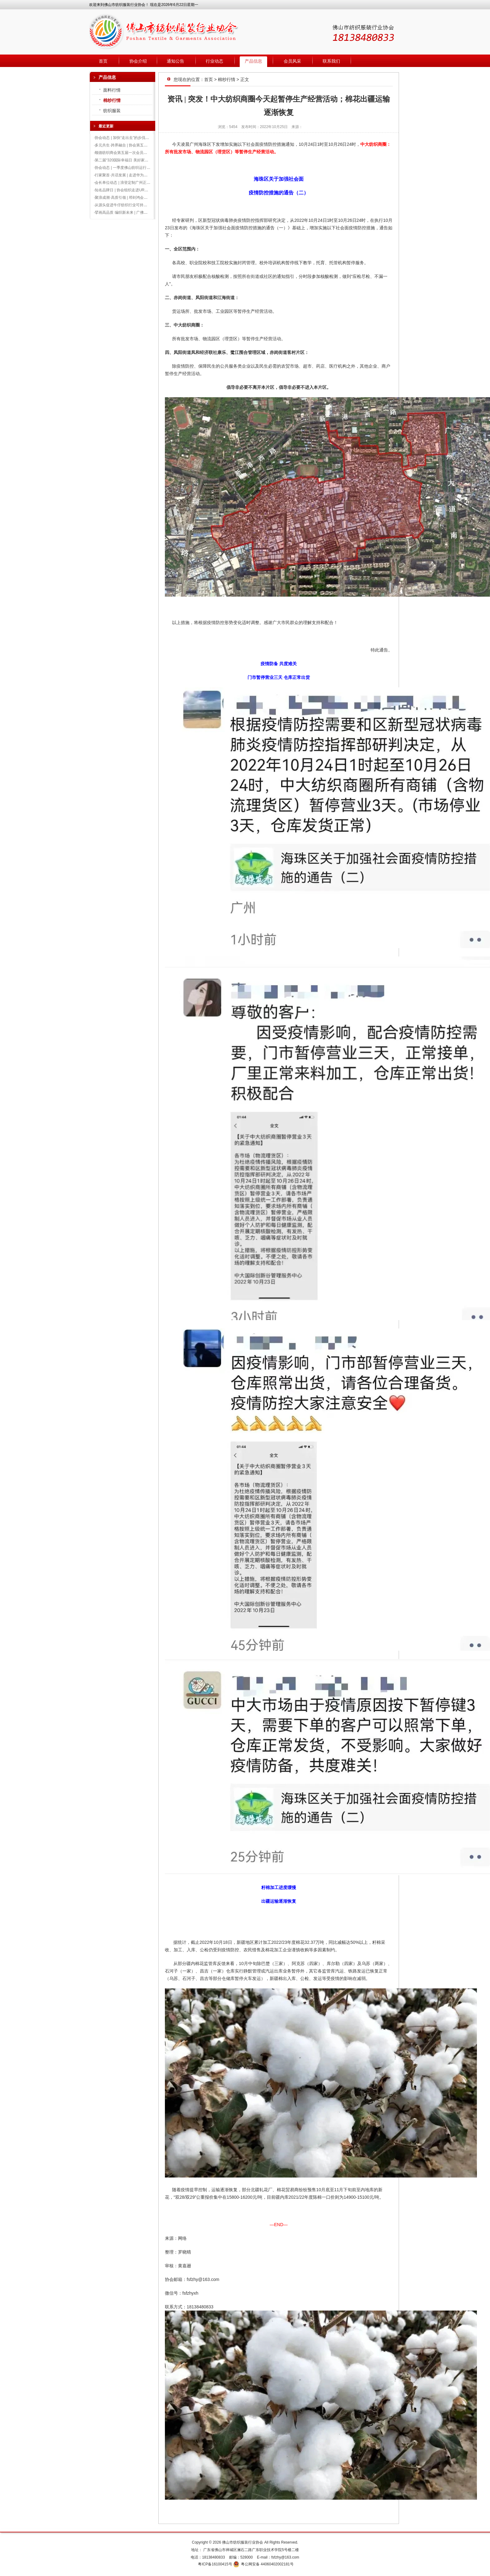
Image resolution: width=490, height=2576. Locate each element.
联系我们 (331, 61)
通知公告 (175, 61)
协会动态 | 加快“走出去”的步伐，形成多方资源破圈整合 (140, 138)
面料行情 (112, 90)
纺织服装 (112, 110)
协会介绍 (138, 61)
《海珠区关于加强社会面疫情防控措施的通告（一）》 (239, 227)
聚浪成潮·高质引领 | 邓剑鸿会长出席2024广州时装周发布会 (144, 197)
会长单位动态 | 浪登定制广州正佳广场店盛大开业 (135, 182)
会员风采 (292, 61)
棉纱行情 (112, 100)
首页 (103, 61)
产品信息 (253, 61)
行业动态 (214, 61)
